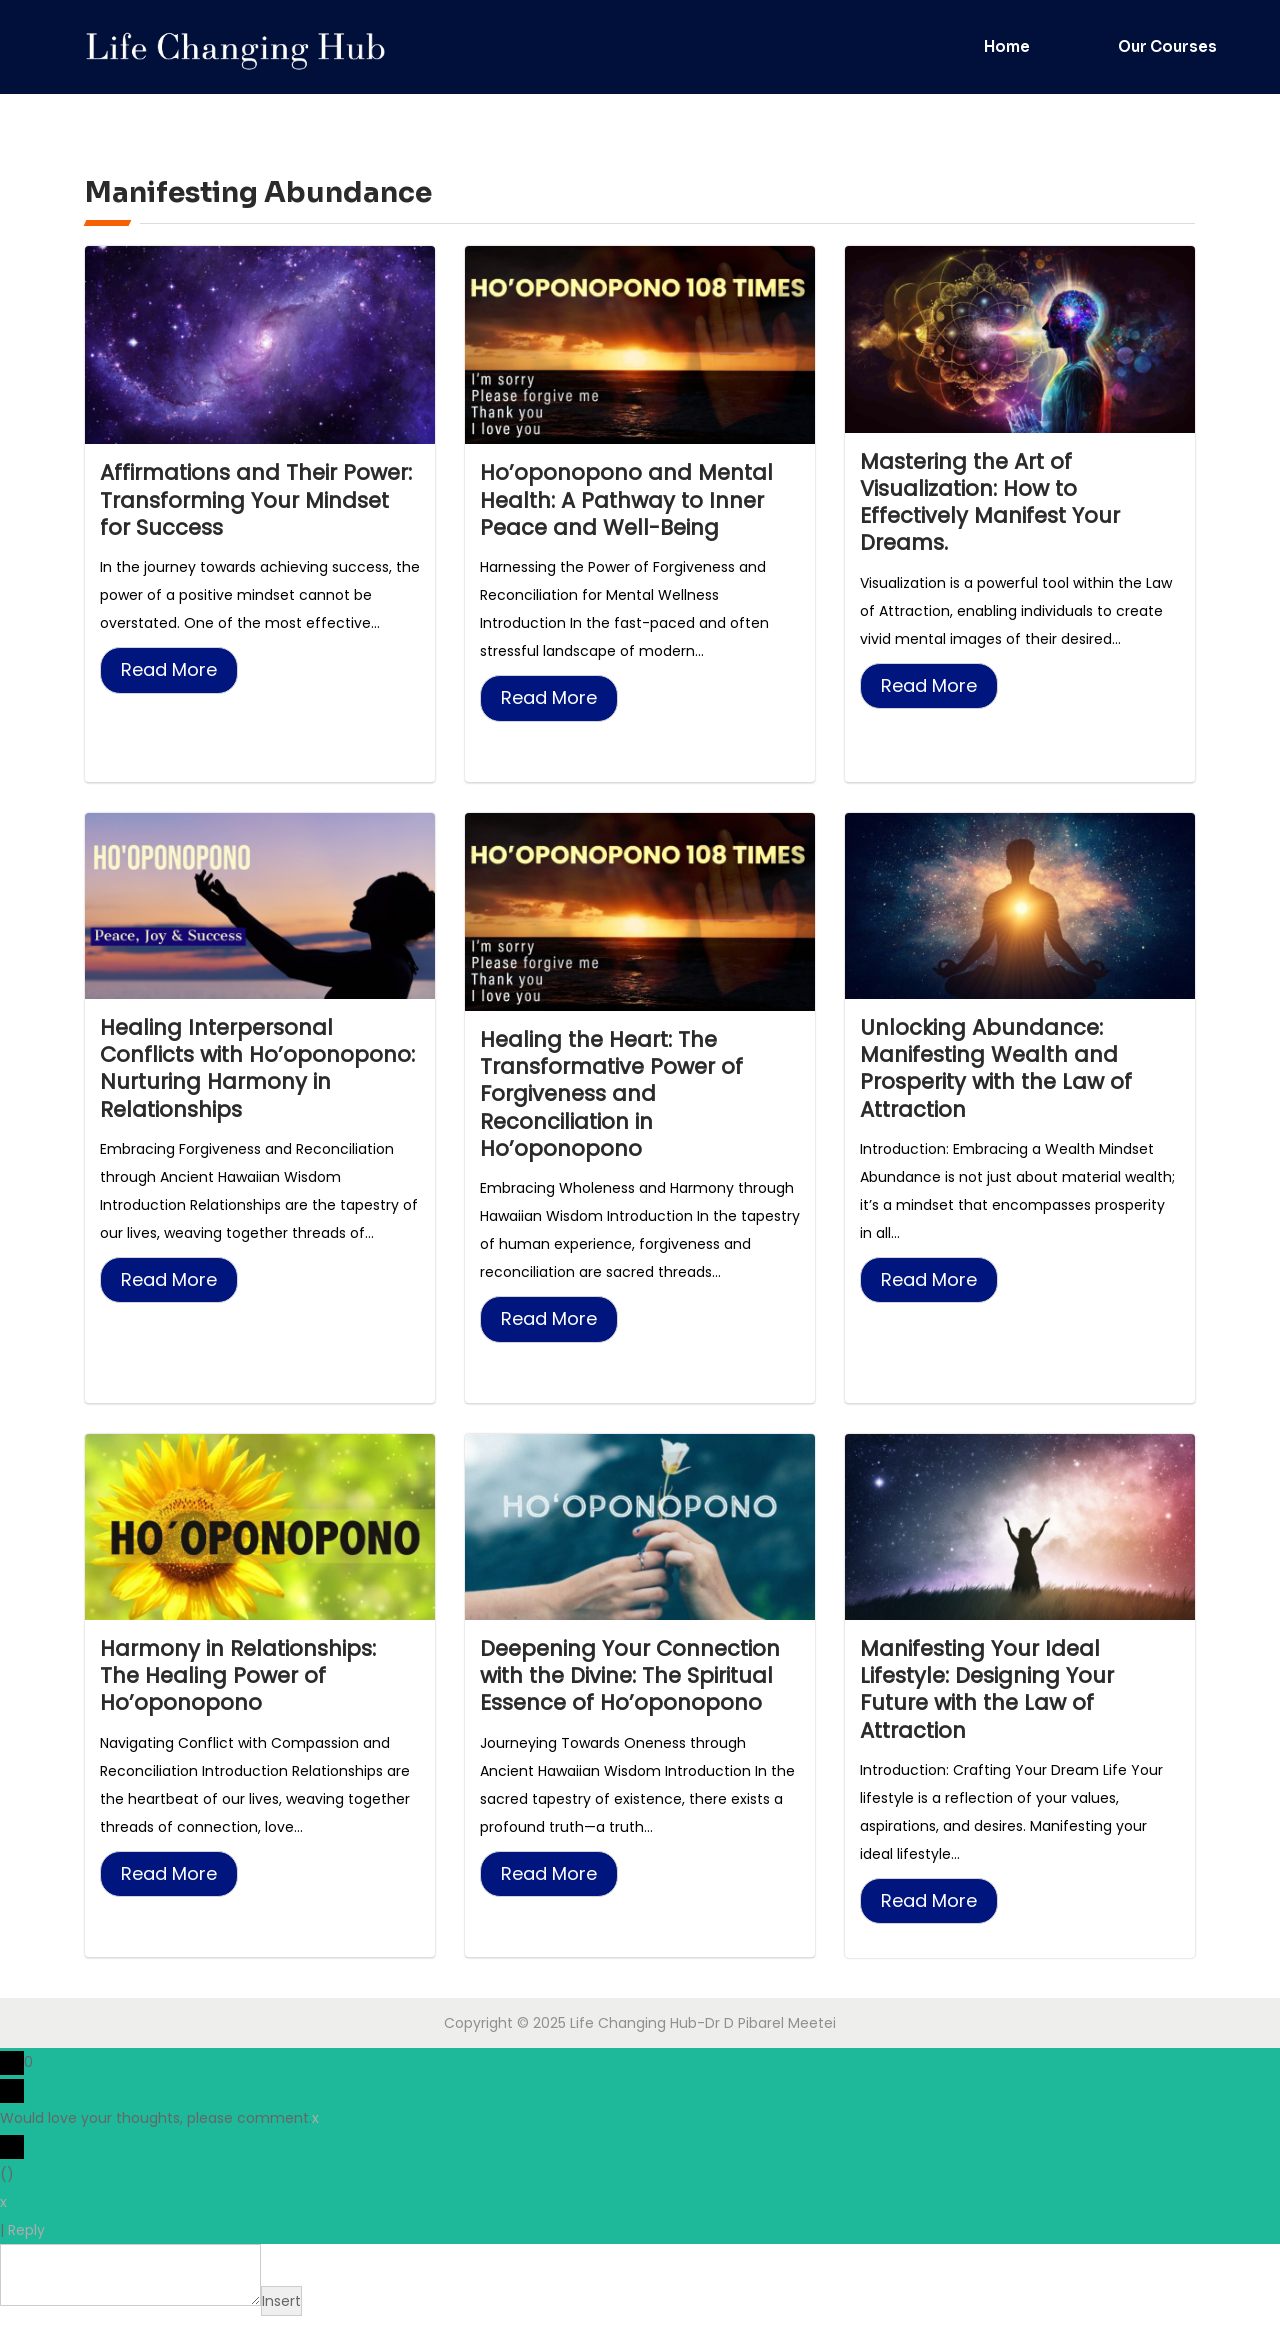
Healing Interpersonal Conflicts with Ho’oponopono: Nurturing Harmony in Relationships (242, 1074)
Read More (169, 673)
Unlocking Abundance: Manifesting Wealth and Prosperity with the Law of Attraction (1002, 1074)
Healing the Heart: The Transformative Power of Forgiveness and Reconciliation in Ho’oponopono (617, 1100)
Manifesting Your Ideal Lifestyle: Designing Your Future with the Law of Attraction (993, 1701)
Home (1007, 46)
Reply (26, 2244)
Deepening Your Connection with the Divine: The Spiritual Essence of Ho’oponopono (638, 1687)
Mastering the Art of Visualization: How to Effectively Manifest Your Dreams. (996, 504)
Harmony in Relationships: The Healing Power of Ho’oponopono (245, 1687)
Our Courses (1167, 46)
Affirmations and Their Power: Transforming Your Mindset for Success (243, 501)
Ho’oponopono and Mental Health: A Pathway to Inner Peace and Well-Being (630, 501)
